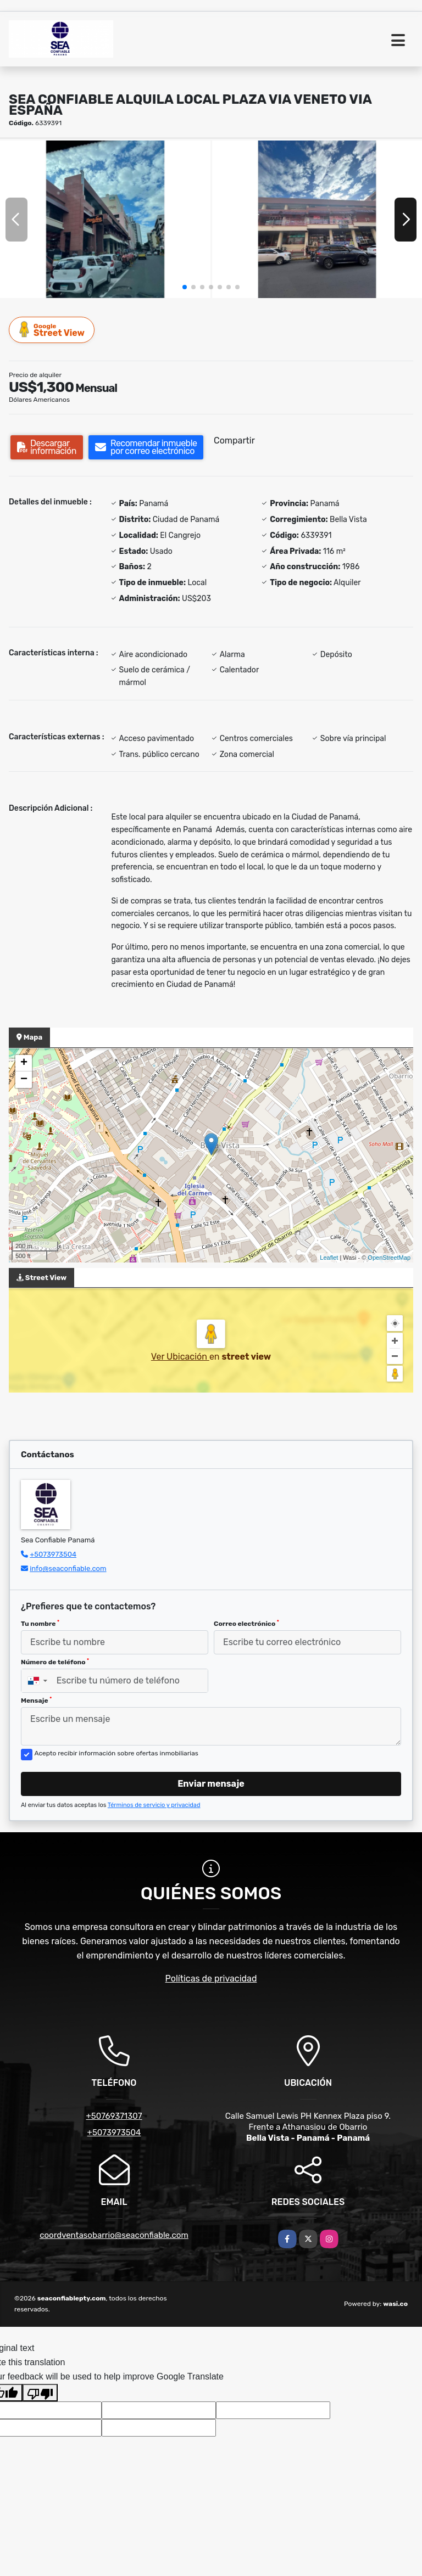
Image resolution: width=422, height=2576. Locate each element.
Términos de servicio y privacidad (154, 1805)
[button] (184, 287)
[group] (105, 219)
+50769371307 (114, 2116)
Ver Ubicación (180, 1356)
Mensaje (36, 1700)
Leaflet (329, 1257)
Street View (52, 329)
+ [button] (23, 1063)
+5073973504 (53, 1554)
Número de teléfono (55, 1662)
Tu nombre (40, 1623)
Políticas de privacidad (211, 1978)
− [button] (23, 1079)
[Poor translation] (40, 2392)
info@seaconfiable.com (68, 1568)
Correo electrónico (246, 1623)
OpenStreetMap (389, 1257)
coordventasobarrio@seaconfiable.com (114, 2235)
